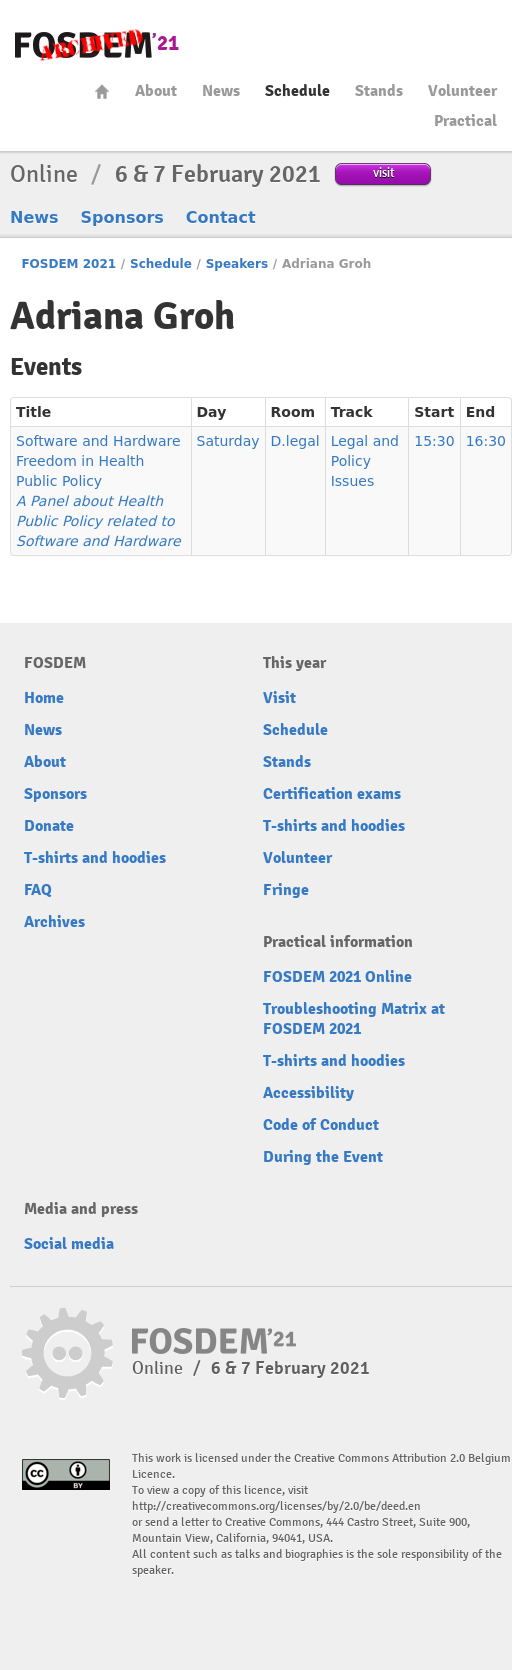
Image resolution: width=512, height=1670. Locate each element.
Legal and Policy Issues (365, 461)
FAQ (38, 890)
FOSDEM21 (97, 45)
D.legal (295, 441)
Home (102, 91)
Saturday (228, 441)
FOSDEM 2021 (68, 264)
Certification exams (332, 794)
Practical (465, 121)
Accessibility (308, 1093)
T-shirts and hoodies (95, 858)
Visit (279, 698)
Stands (379, 91)
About (156, 91)
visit (383, 172)
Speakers (237, 264)
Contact (221, 217)
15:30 (434, 441)
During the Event (323, 1157)
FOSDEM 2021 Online (337, 977)
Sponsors (122, 217)
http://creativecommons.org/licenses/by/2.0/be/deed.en (276, 1506)
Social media (69, 1244)
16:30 (486, 441)
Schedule (297, 91)
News (221, 91)
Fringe (286, 890)
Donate (49, 826)
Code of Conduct (321, 1125)
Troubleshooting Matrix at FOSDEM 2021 (354, 1019)
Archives (54, 922)
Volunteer (462, 91)
